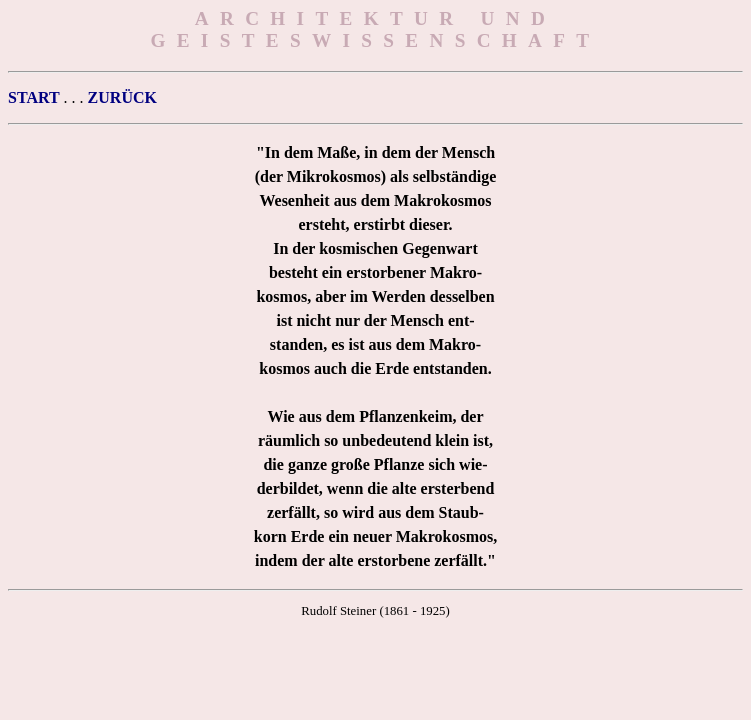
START (34, 97)
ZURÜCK (122, 97)
